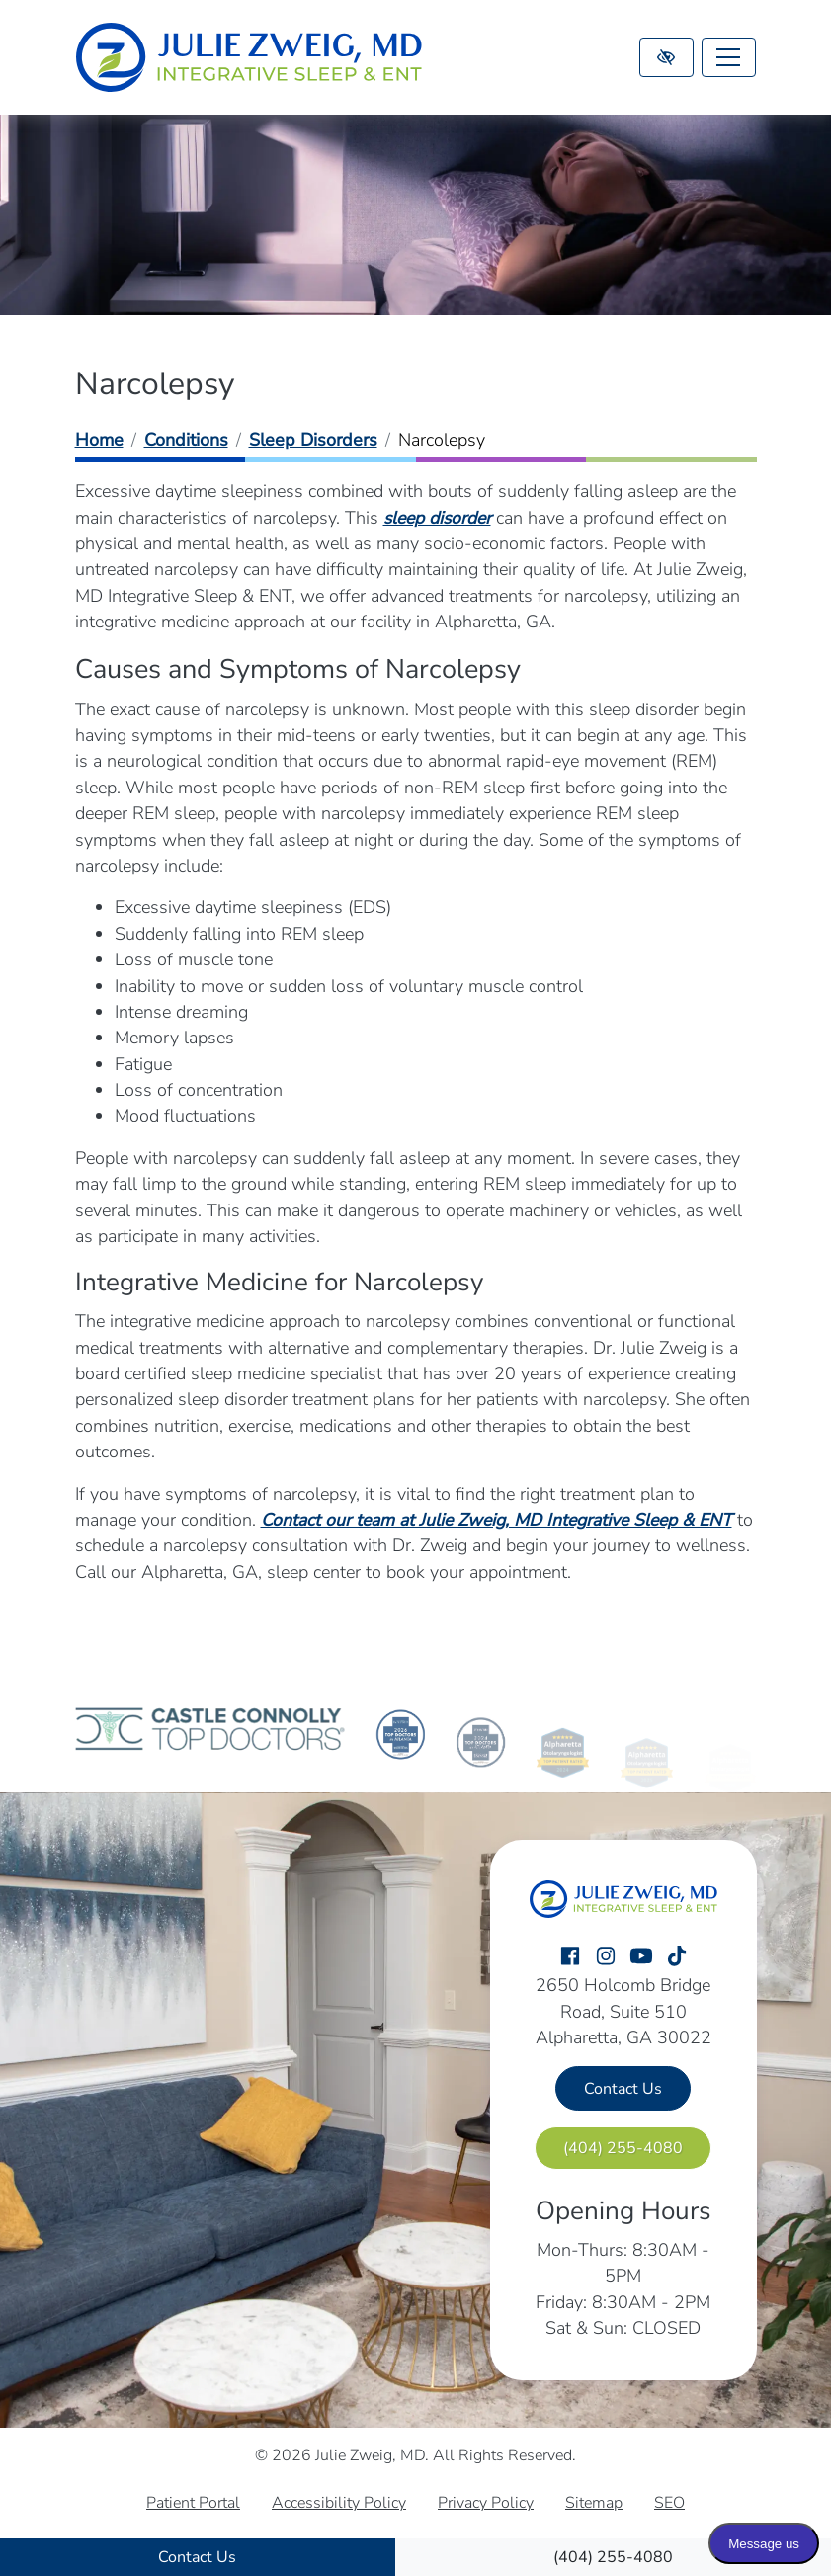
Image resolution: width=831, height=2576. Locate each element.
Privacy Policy (486, 2503)
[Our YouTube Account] (641, 1957)
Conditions (186, 440)
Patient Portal (193, 2503)
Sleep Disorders (313, 440)
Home (99, 440)
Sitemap (594, 2503)
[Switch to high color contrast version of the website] (666, 57)
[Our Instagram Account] (606, 1957)
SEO (669, 2503)
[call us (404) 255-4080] (613, 2557)
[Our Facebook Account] (570, 1957)
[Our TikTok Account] (677, 1957)
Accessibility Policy (339, 2503)
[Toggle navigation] (729, 57)
